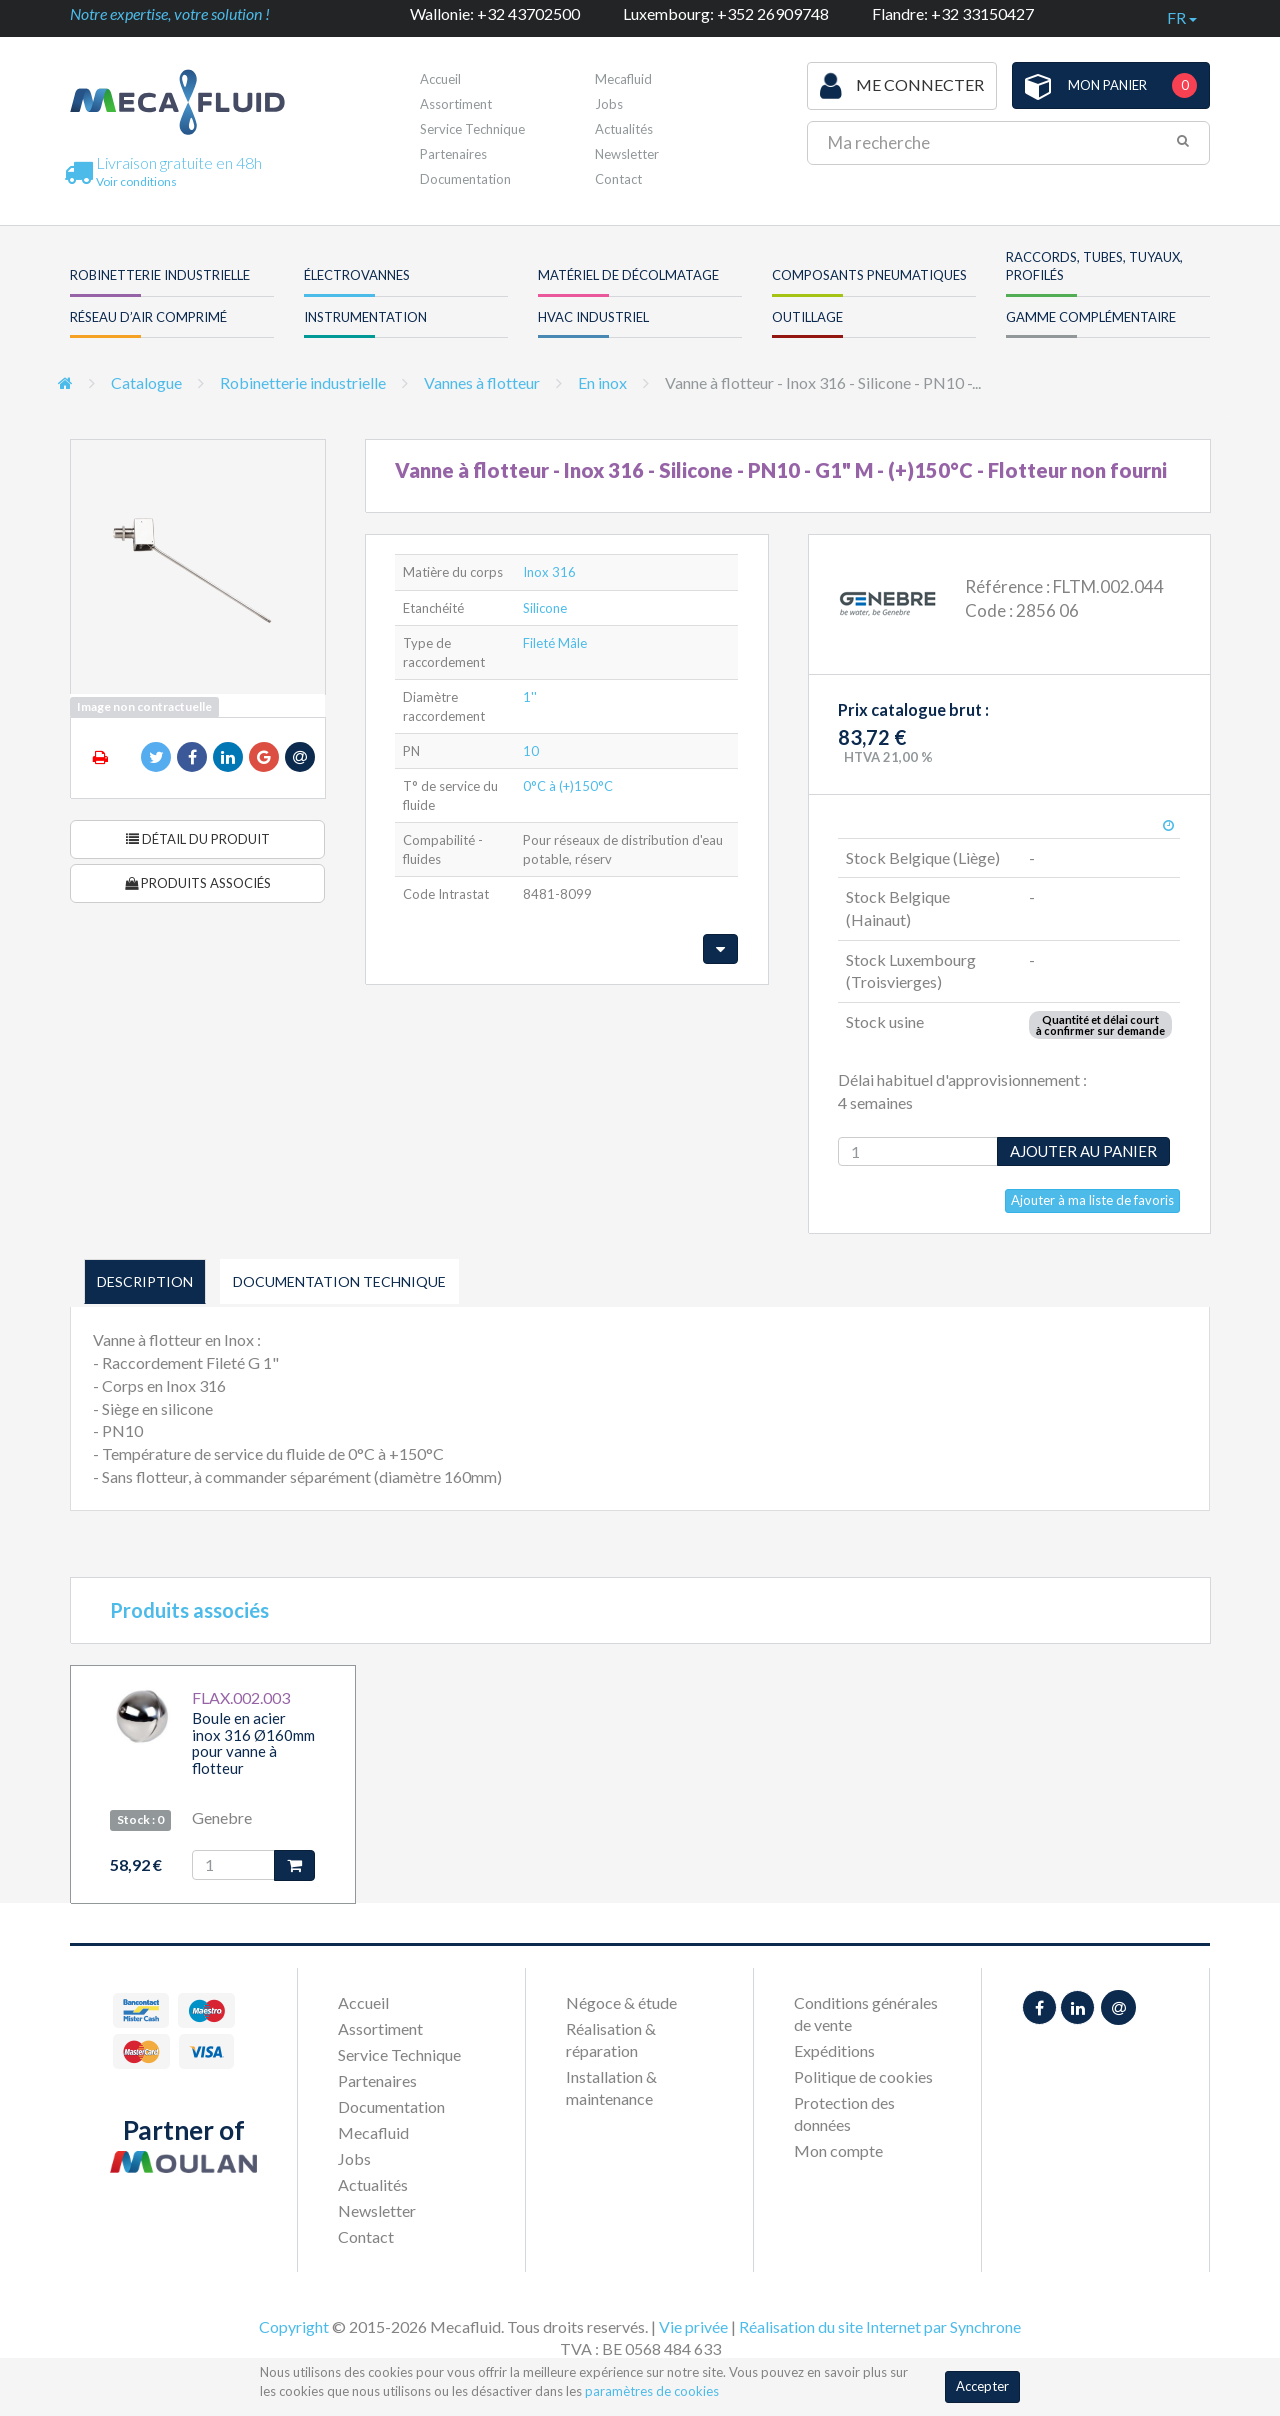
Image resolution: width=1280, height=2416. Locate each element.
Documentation (465, 179)
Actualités (624, 129)
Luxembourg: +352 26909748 (726, 13)
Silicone (545, 608)
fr (1182, 17)
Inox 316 (549, 572)
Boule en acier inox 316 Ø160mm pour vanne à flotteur (253, 1743)
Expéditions (834, 2050)
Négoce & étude (621, 2002)
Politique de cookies (863, 2076)
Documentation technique (339, 1281)
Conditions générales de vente (866, 2013)
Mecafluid (623, 79)
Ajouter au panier (1083, 1151)
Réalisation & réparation (611, 2039)
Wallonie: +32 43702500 (495, 13)
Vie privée (693, 2326)
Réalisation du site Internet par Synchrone (880, 2326)
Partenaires (453, 154)
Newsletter (627, 154)
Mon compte (838, 2150)
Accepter (982, 2386)
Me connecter (902, 85)
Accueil (440, 79)
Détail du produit (198, 839)
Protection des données (844, 2113)
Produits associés (198, 883)
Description (145, 1281)
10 (531, 751)
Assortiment (456, 104)
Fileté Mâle (555, 643)
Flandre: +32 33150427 (953, 13)
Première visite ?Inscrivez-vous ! (707, 84)
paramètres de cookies (652, 2391)
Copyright (294, 2326)
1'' (530, 697)
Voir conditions (136, 181)
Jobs (609, 104)
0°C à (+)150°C (568, 786)
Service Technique (472, 129)
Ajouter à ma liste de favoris (1092, 1200)
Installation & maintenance (611, 2087)
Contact (618, 179)
